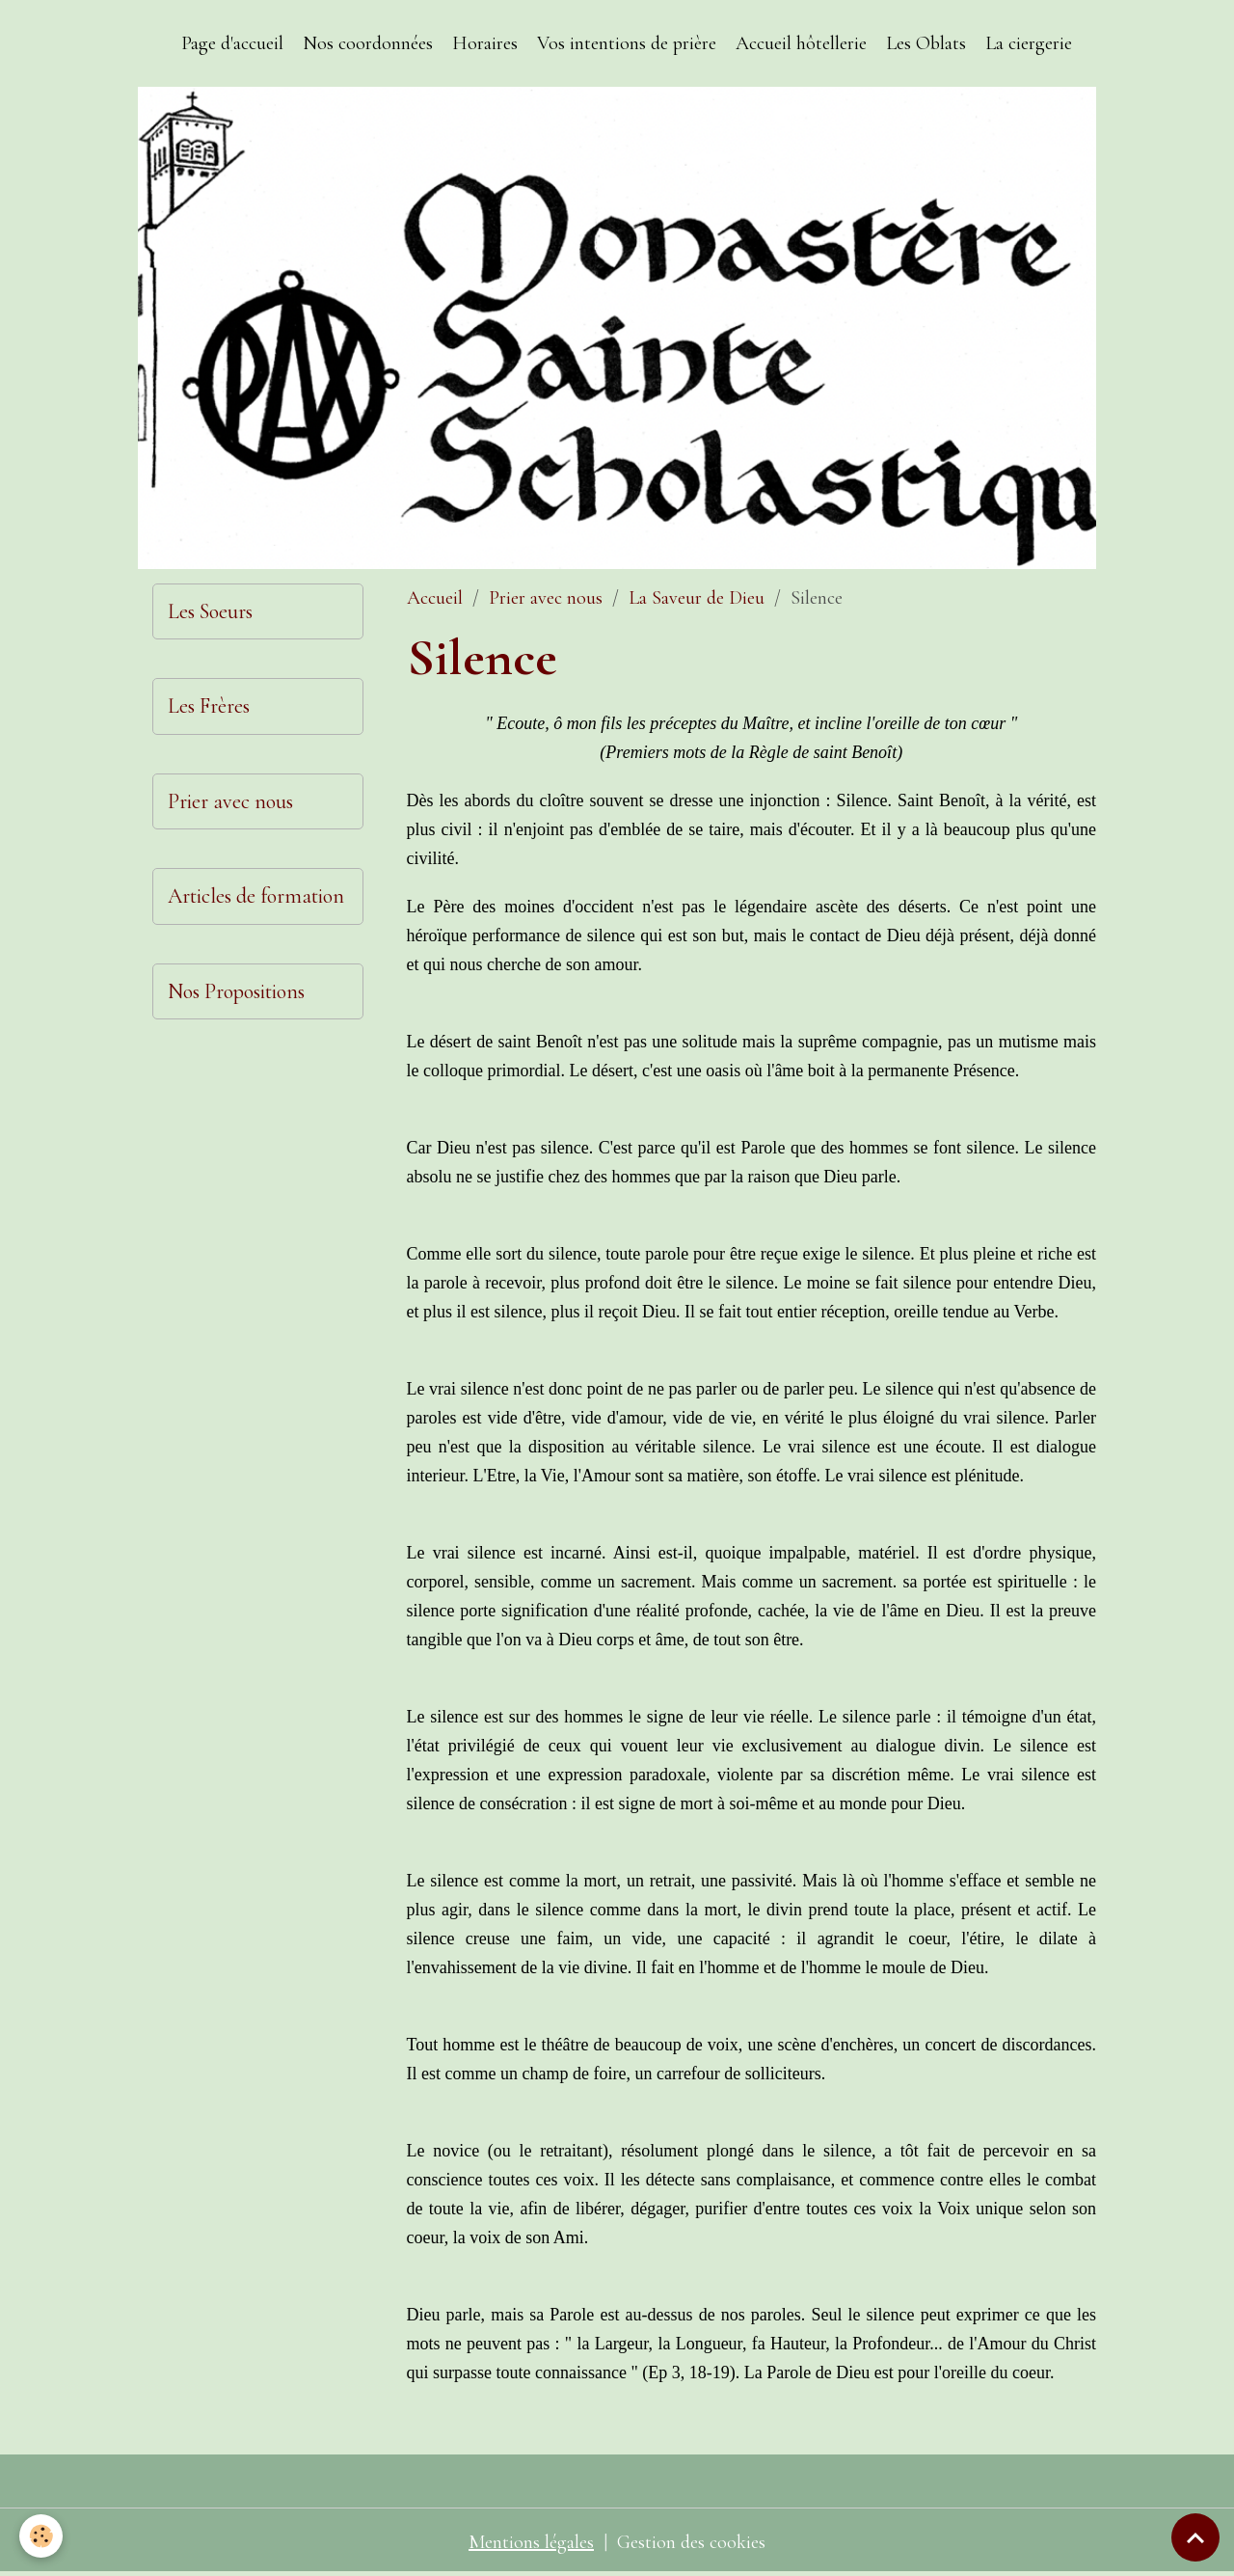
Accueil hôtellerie (801, 43)
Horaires (485, 43)
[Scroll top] (1195, 2537)
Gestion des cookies (691, 2542)
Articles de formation (256, 895)
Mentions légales (531, 2542)
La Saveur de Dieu (697, 598)
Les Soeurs (210, 611)
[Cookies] (41, 2536)
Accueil (435, 598)
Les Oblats (926, 43)
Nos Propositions (236, 991)
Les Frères (209, 706)
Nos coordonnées (368, 43)
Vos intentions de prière (626, 43)
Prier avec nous (546, 598)
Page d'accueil (232, 43)
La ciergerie (1028, 43)
